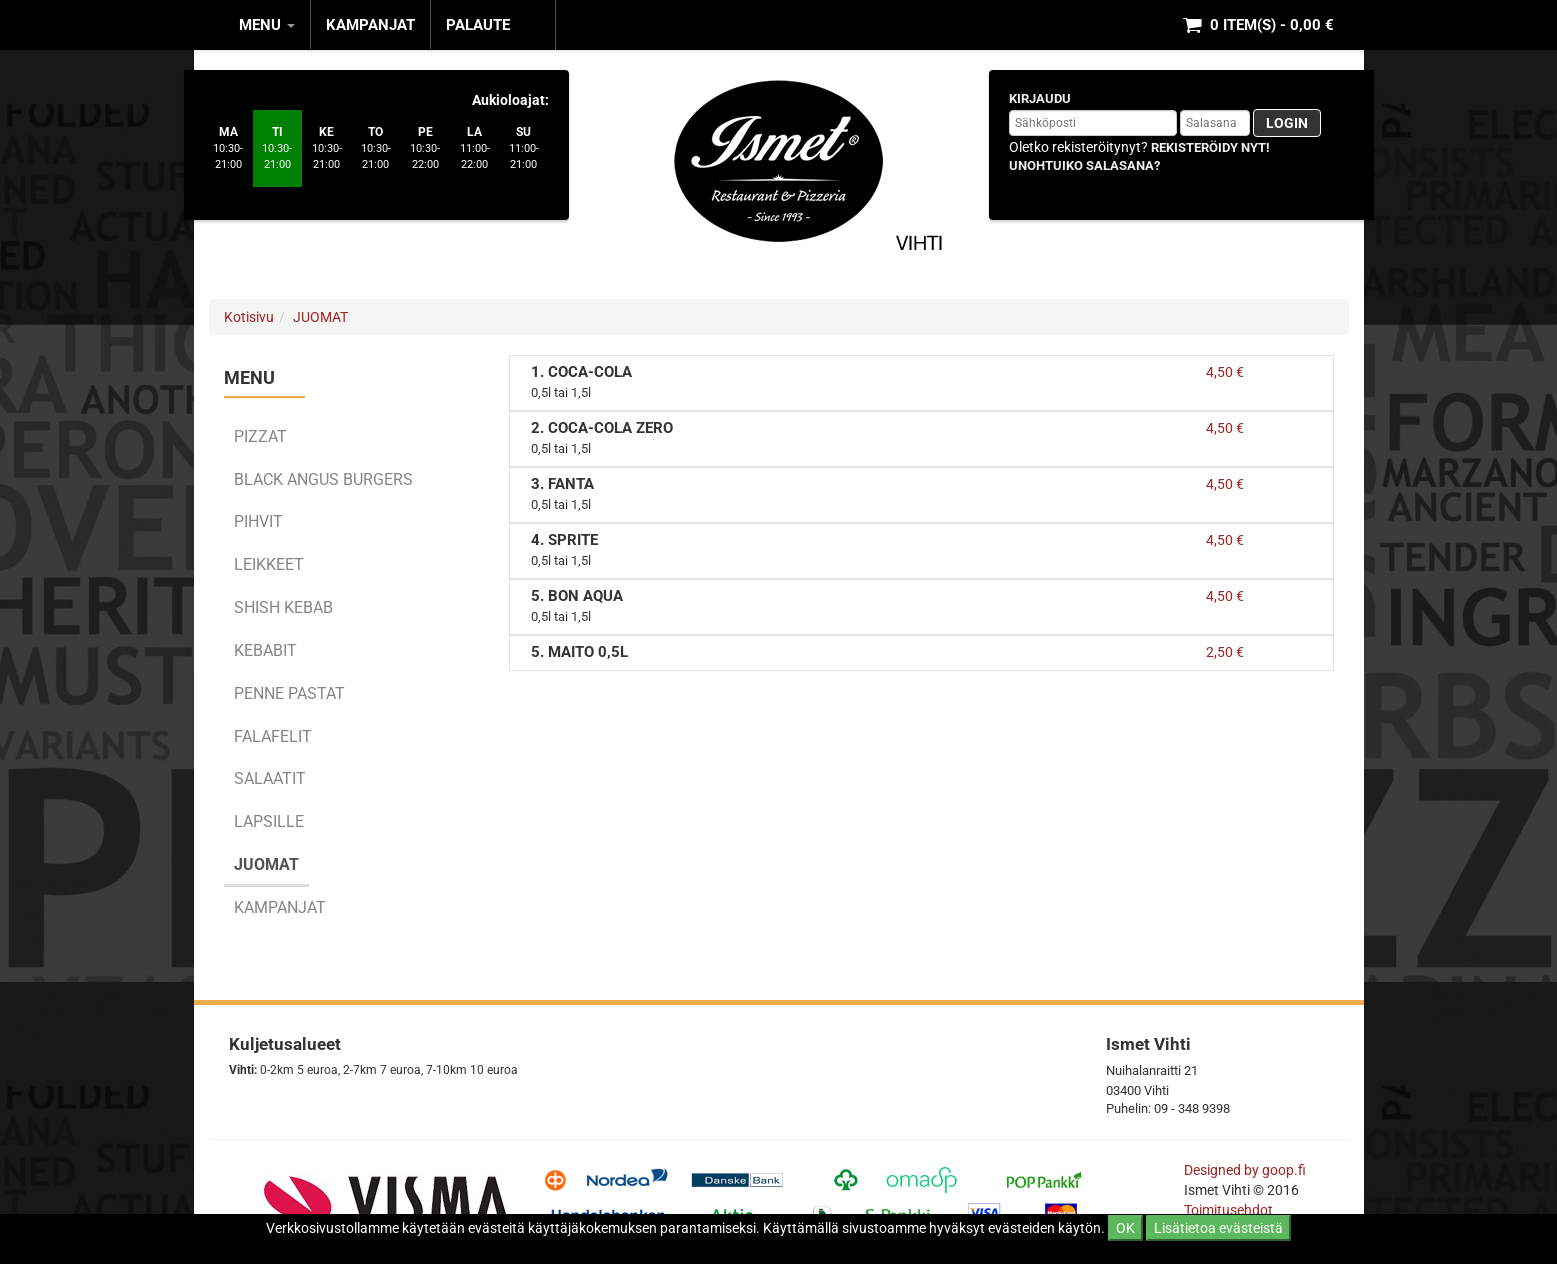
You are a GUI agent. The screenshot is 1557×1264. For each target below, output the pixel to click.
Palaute (478, 25)
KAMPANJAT (370, 25)
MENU (267, 25)
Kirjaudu (1040, 98)
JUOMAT (320, 317)
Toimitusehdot (1230, 1210)
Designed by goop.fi (1245, 1170)
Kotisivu (249, 317)
